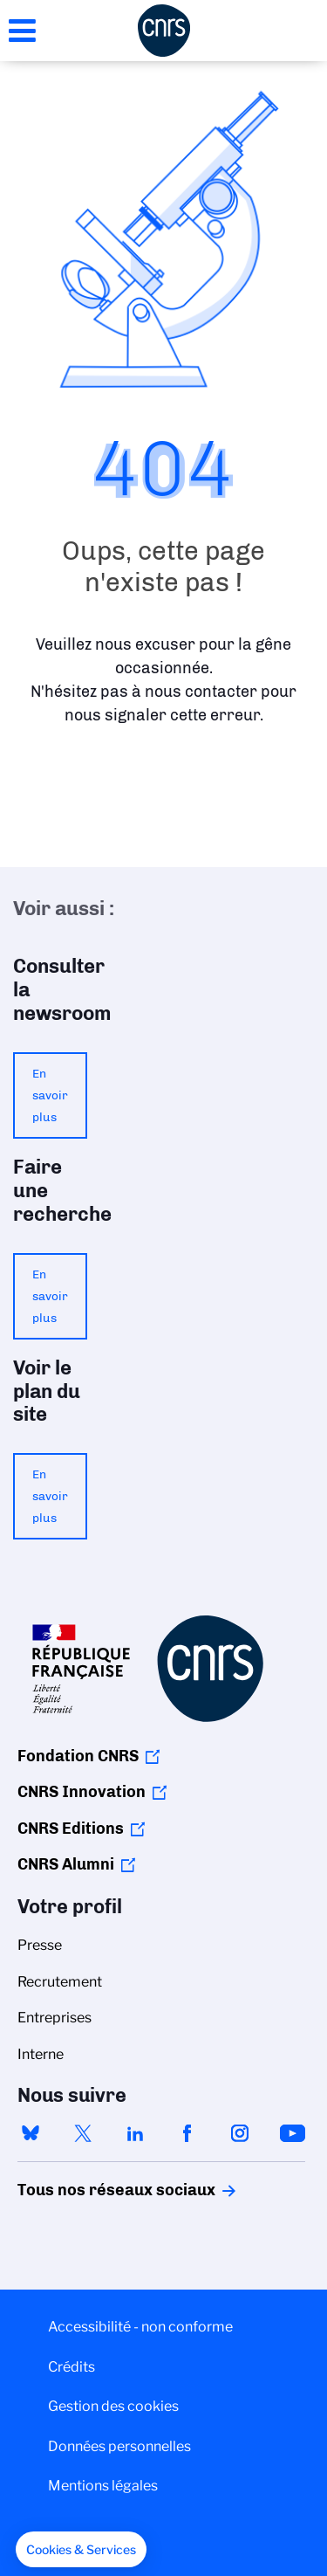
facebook (187, 2133)
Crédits (71, 2367)
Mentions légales (103, 2485)
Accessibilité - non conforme (140, 2326)
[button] (81, 2549)
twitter (83, 2133)
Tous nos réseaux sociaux (86, 2190)
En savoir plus (50, 1095)
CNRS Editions (70, 1828)
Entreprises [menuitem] (54, 2017)
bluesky (30, 2133)
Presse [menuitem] (39, 1945)
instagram (240, 2133)
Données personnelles (119, 2446)
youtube (292, 2133)
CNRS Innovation (81, 1791)
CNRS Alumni (65, 1864)
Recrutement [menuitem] (59, 1981)
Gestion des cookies (113, 2406)
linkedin (135, 2133)
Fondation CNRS (78, 1756)
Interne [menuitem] (40, 2054)
